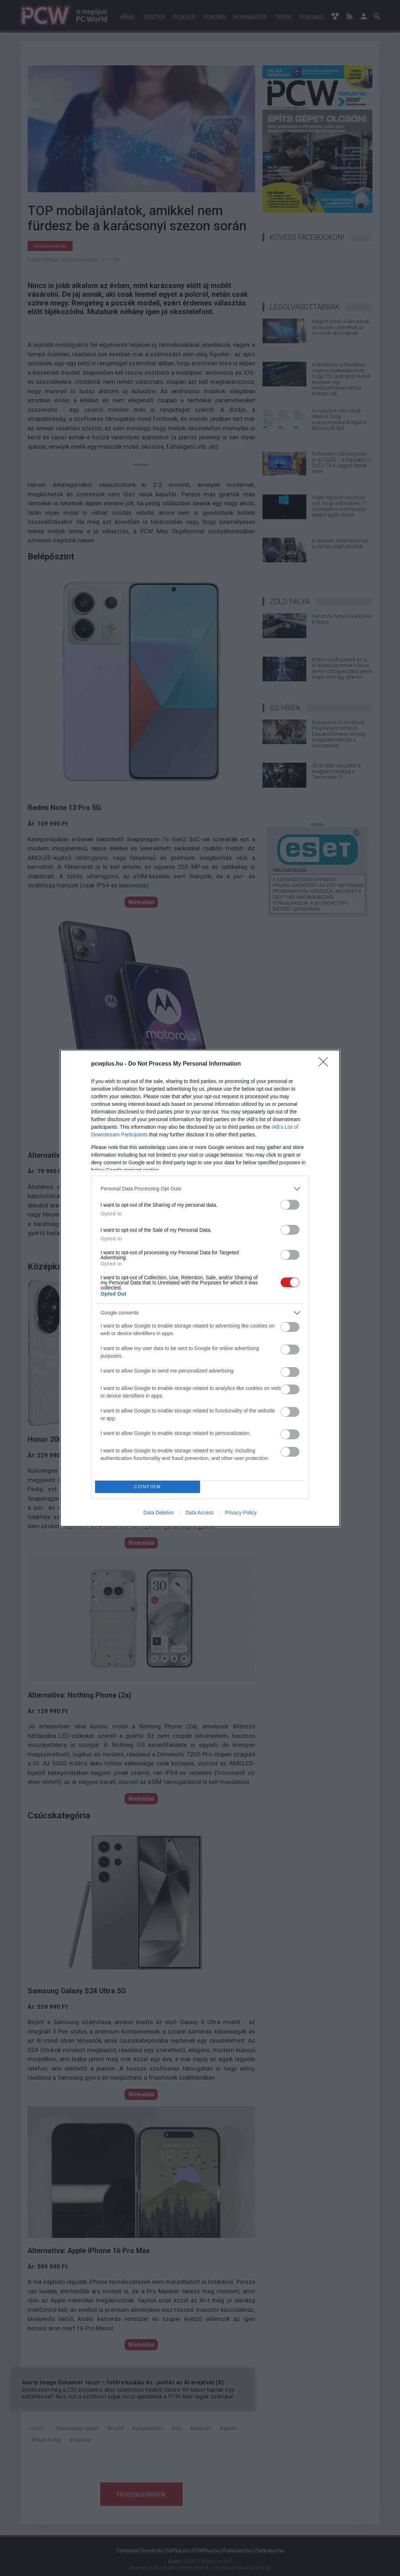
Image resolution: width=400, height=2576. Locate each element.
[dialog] (200, 1288)
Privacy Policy (241, 1512)
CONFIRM (147, 1486)
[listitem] (200, 1189)
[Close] (325, 1064)
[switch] (290, 1205)
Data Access (199, 1512)
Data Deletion (158, 1512)
